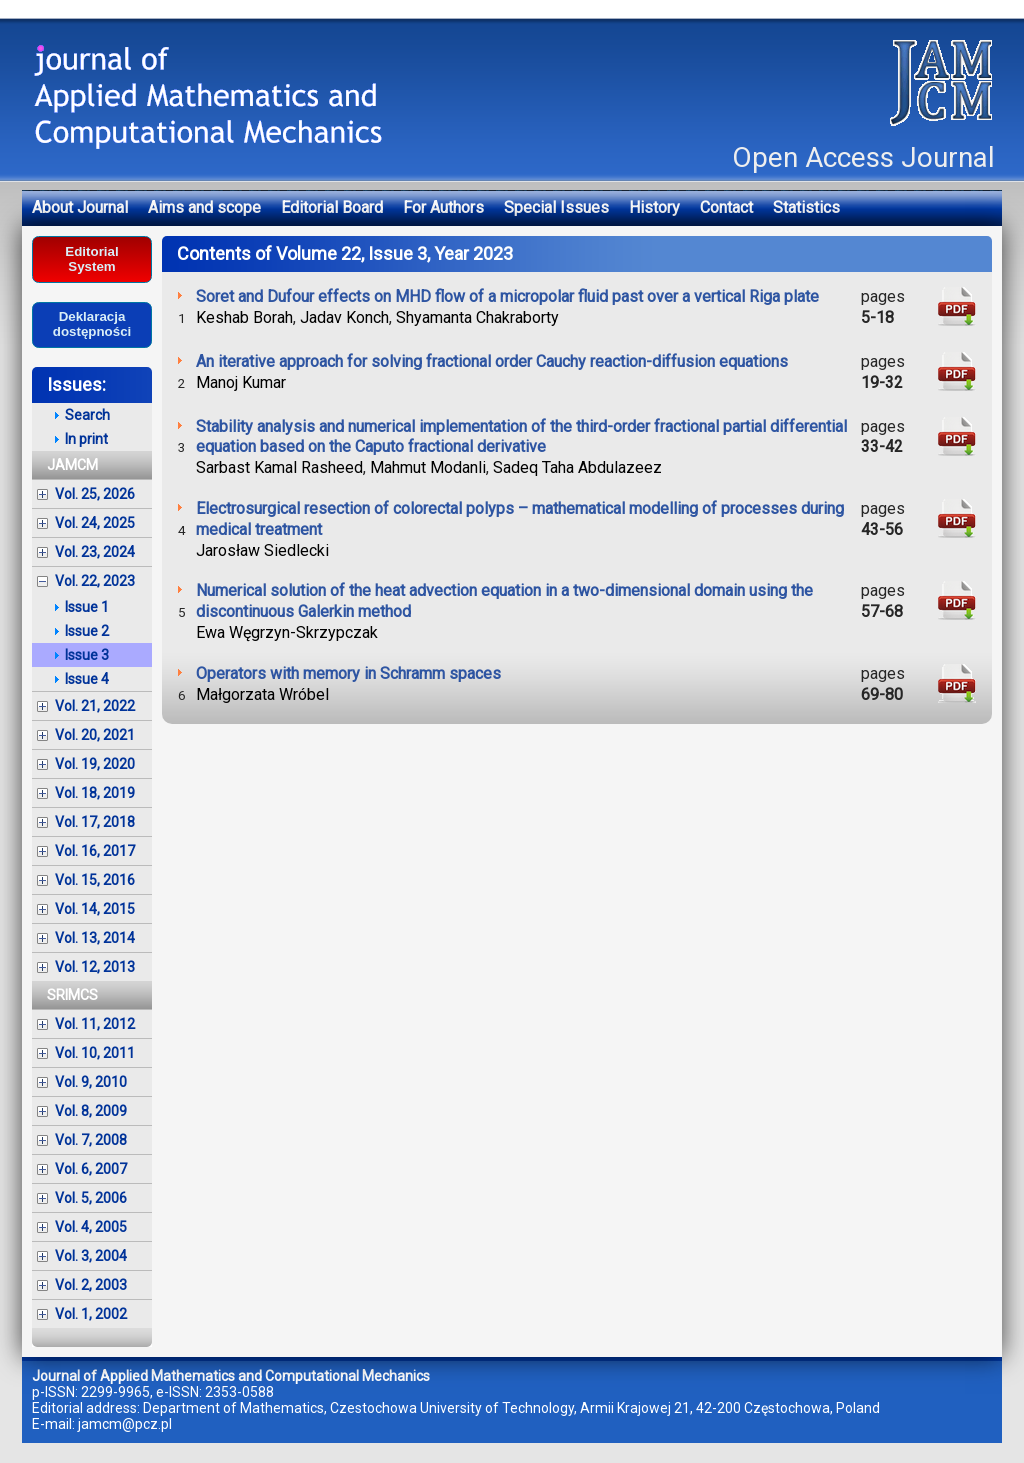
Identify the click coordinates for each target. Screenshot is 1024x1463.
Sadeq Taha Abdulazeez (577, 467)
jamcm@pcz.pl (125, 1424)
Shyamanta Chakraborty (477, 317)
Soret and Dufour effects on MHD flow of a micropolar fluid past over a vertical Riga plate (507, 296)
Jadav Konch (344, 317)
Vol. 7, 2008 (91, 1140)
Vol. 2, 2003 (91, 1285)
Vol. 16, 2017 (95, 851)
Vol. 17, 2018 (95, 822)
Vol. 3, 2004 (91, 1256)
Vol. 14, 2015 (95, 909)
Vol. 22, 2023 (95, 581)
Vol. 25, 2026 (95, 494)
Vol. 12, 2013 (95, 967)
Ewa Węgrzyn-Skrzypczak (287, 632)
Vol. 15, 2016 (95, 880)
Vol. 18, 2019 (95, 793)
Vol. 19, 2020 (95, 764)
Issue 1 (87, 607)
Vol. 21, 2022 (95, 706)
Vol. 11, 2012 (95, 1024)
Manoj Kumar (241, 382)
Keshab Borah (244, 317)
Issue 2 (87, 631)
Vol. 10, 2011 (95, 1053)
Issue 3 (87, 655)
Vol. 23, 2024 (95, 552)
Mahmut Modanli (428, 467)
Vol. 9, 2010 (91, 1082)
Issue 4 (87, 679)
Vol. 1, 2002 (91, 1314)
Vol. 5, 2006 (91, 1198)
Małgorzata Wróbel (262, 694)
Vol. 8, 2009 (91, 1111)
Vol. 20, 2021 (95, 735)
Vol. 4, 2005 (91, 1227)
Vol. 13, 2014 (95, 938)
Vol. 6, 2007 (91, 1169)
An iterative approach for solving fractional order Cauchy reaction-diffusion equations (492, 361)
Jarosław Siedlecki (262, 550)
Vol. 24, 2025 (95, 523)
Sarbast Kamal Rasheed (279, 467)
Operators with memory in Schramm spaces (348, 673)
